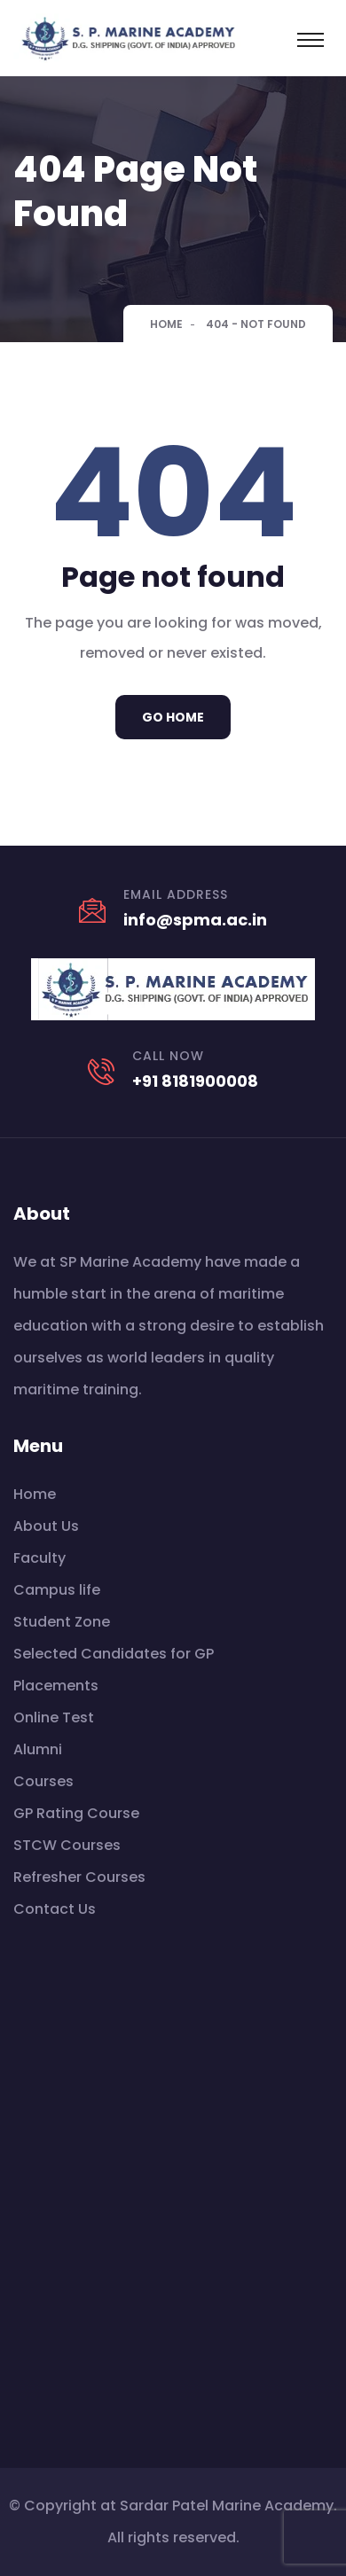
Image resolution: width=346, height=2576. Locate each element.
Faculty (39, 1558)
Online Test (53, 1717)
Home (166, 324)
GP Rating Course (76, 1813)
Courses (43, 1781)
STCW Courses (67, 1845)
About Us (46, 1526)
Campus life (56, 1590)
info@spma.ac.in (195, 920)
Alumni (37, 1749)
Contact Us (54, 1909)
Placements (55, 1685)
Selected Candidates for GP (113, 1653)
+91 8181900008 (195, 1081)
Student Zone (61, 1622)
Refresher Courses (79, 1877)
